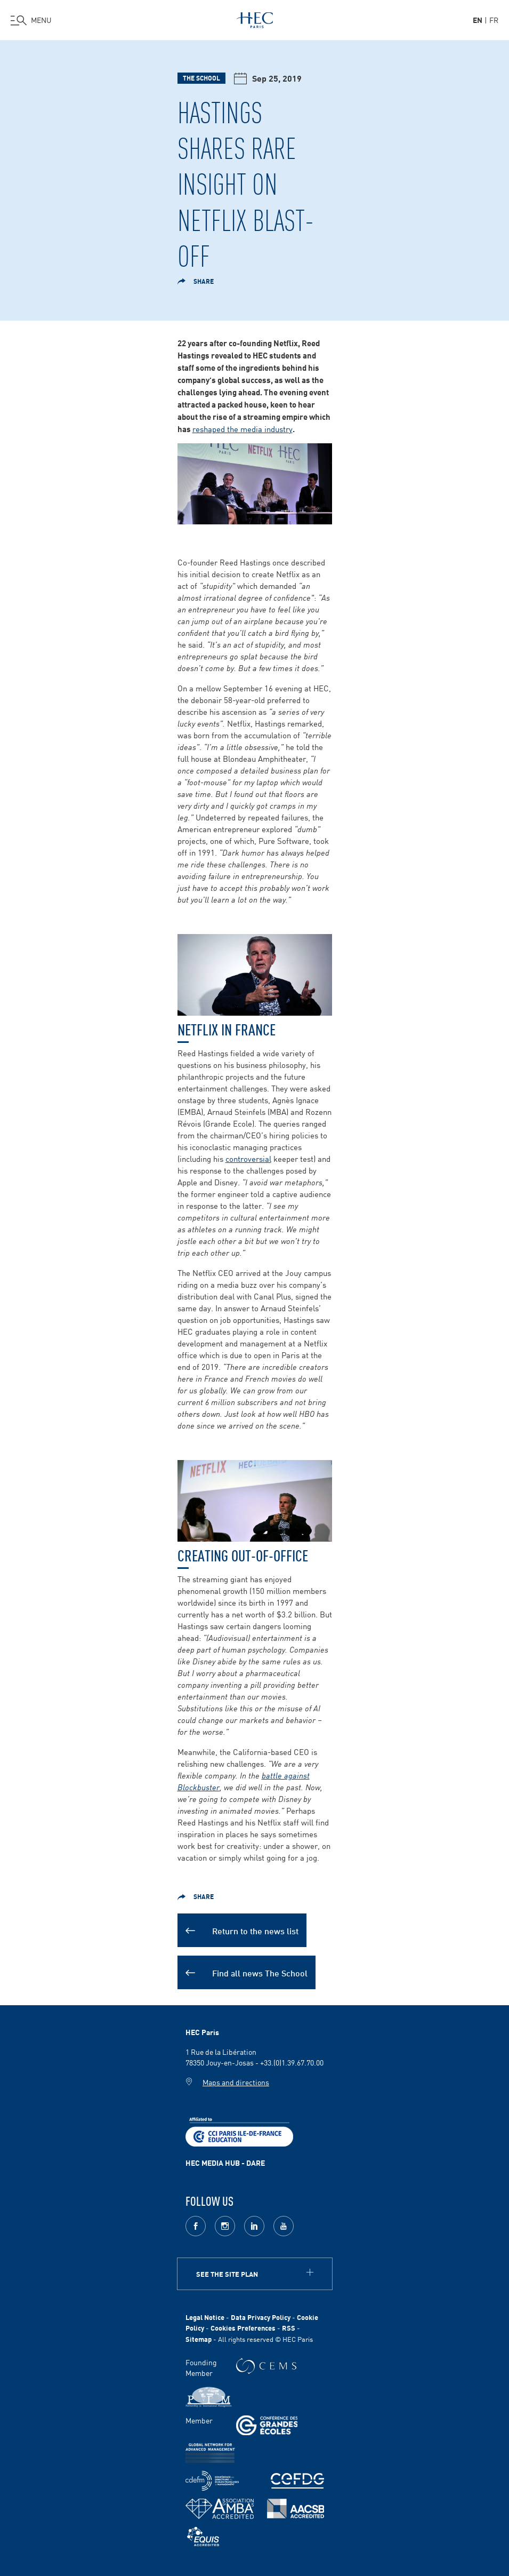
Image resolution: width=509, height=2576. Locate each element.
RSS (288, 2328)
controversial (248, 1158)
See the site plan (227, 2274)
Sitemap (198, 2339)
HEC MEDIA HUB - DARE (225, 2162)
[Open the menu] (31, 20)
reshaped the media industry (242, 428)
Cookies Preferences (243, 2328)
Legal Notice (204, 2317)
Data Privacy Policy (260, 2317)
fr (493, 19)
